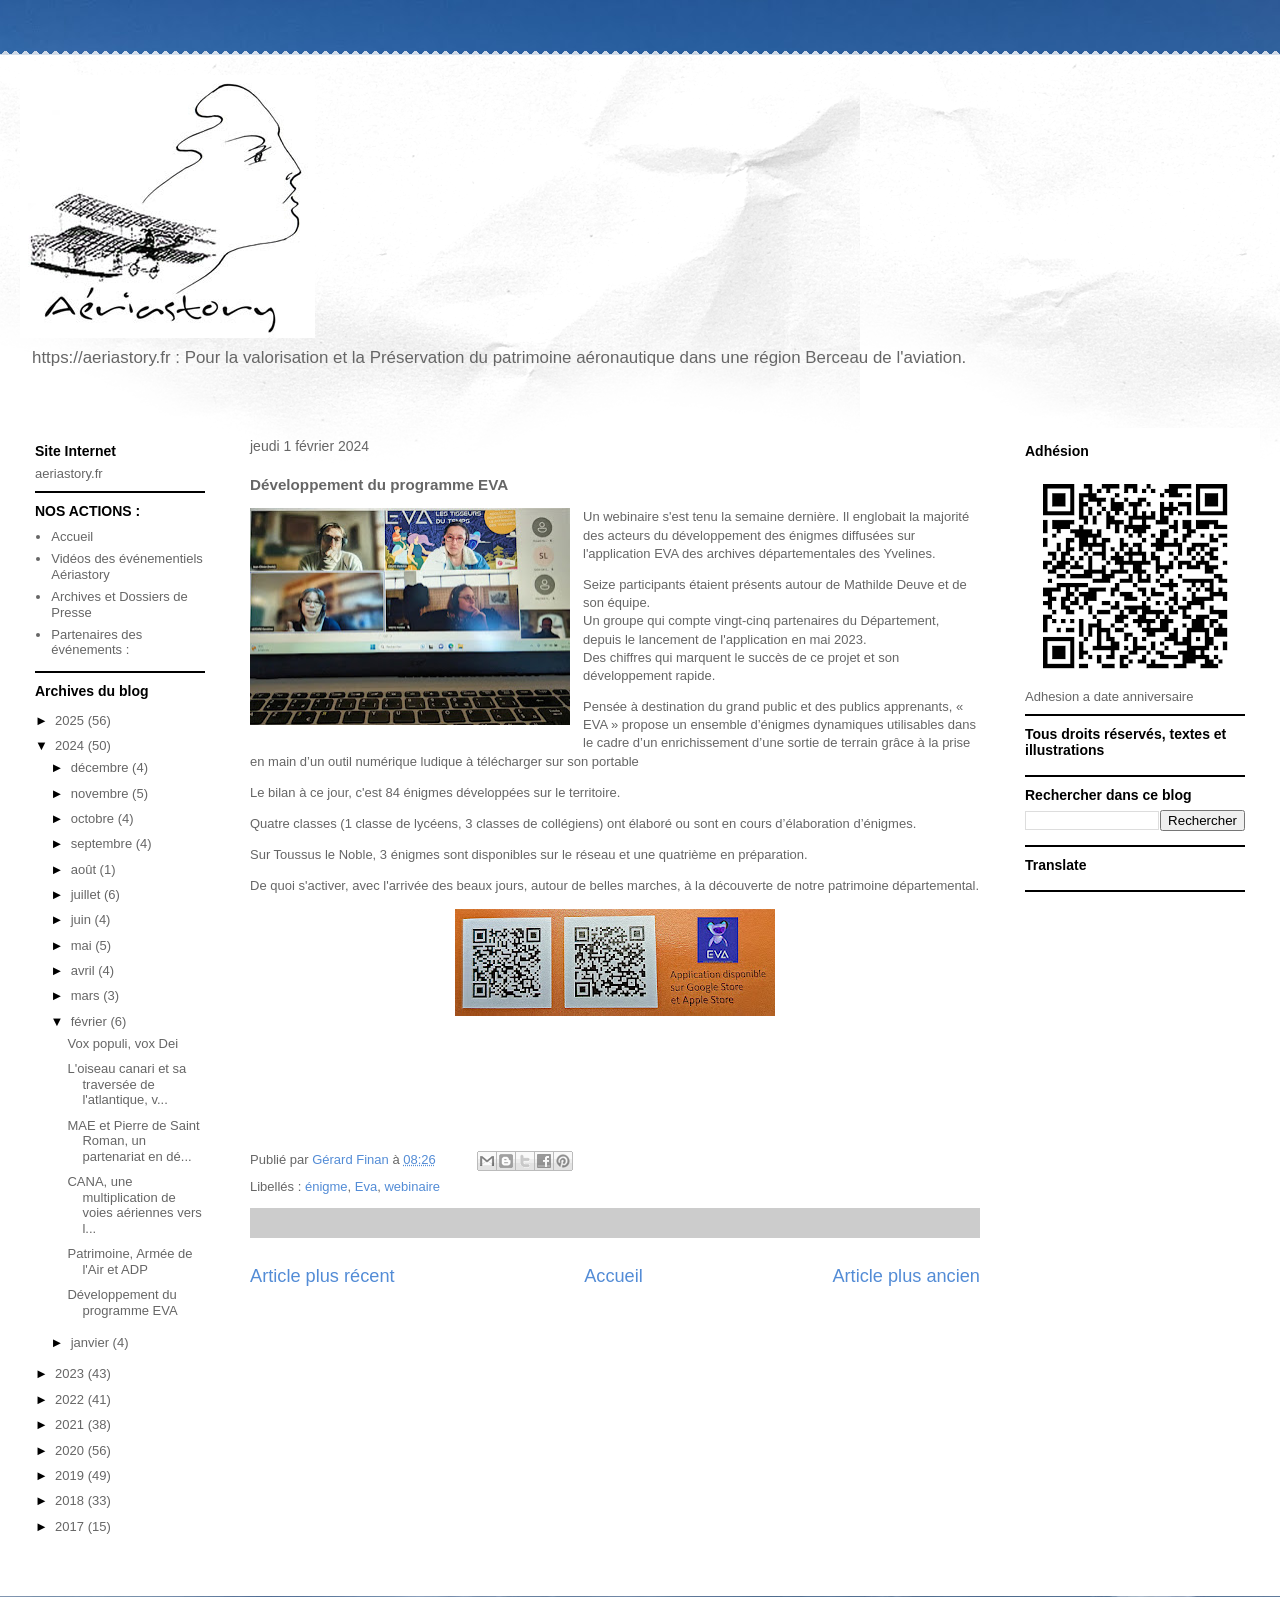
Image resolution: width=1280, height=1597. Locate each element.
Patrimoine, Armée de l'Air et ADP (129, 1261)
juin (83, 919)
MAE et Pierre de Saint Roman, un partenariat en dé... (133, 1141)
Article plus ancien (906, 1276)
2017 (71, 1526)
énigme (326, 1186)
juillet (87, 894)
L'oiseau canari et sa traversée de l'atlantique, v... (126, 1084)
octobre (94, 818)
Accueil (613, 1276)
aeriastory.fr (69, 473)
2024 (71, 745)
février (91, 1021)
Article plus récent (322, 1276)
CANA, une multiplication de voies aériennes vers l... (134, 1205)
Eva (366, 1186)
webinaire (412, 1186)
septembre (103, 843)
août (85, 869)
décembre (101, 767)
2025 (71, 720)
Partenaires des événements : (96, 642)
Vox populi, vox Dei (122, 1043)
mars (87, 995)
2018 (71, 1500)
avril (84, 970)
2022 (71, 1399)
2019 (71, 1475)
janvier (92, 1342)
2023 (71, 1373)
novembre (101, 793)
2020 (71, 1450)
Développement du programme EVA (122, 1302)
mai (83, 945)
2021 (71, 1424)
